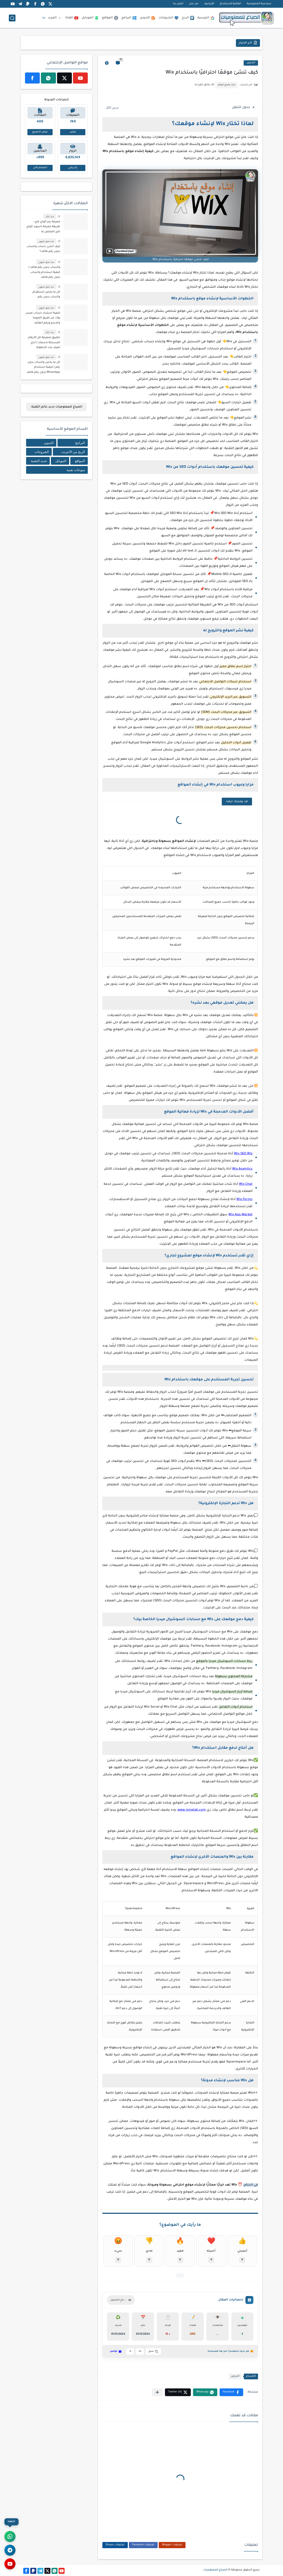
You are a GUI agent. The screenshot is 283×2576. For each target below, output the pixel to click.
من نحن (193, 3)
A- (130, 2351)
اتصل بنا (178, 3)
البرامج (128, 18)
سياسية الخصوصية (259, 3)
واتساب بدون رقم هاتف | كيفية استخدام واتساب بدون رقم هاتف (44, 272)
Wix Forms (244, 1199)
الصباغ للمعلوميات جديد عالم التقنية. (56, 407)
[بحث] (12, 18)
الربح (188, 18)
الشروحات (168, 18)
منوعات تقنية (76, 470)
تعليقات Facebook (143, 2545)
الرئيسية (205, 18)
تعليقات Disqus (115, 2545)
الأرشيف (209, 3)
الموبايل (90, 18)
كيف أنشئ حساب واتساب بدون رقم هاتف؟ (43, 249)
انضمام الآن (40, 167)
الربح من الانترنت (73, 452)
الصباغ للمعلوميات (215, 2570)
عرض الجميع (40, 132)
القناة (71, 18)
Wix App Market (240, 1215)
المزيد (55, 18)
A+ (140, 2351)
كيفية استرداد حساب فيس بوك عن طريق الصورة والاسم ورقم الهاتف (42, 318)
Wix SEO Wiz (243, 1154)
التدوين (147, 18)
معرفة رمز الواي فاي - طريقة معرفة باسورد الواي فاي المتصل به (43, 226)
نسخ (153, 2351)
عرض (73, 132)
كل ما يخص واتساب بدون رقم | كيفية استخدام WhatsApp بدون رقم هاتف (43, 367)
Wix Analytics (242, 1169)
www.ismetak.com (192, 1810)
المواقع (110, 18)
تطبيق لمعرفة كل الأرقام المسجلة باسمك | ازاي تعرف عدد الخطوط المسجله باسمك (44, 343)
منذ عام (50, 216)
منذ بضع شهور (46, 241)
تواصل (116, 2351)
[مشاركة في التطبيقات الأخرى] (157, 2392)
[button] (231, 2392)
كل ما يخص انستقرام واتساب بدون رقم (46, 295)
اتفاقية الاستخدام (230, 3)
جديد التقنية (39, 461)
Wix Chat (245, 1184)
